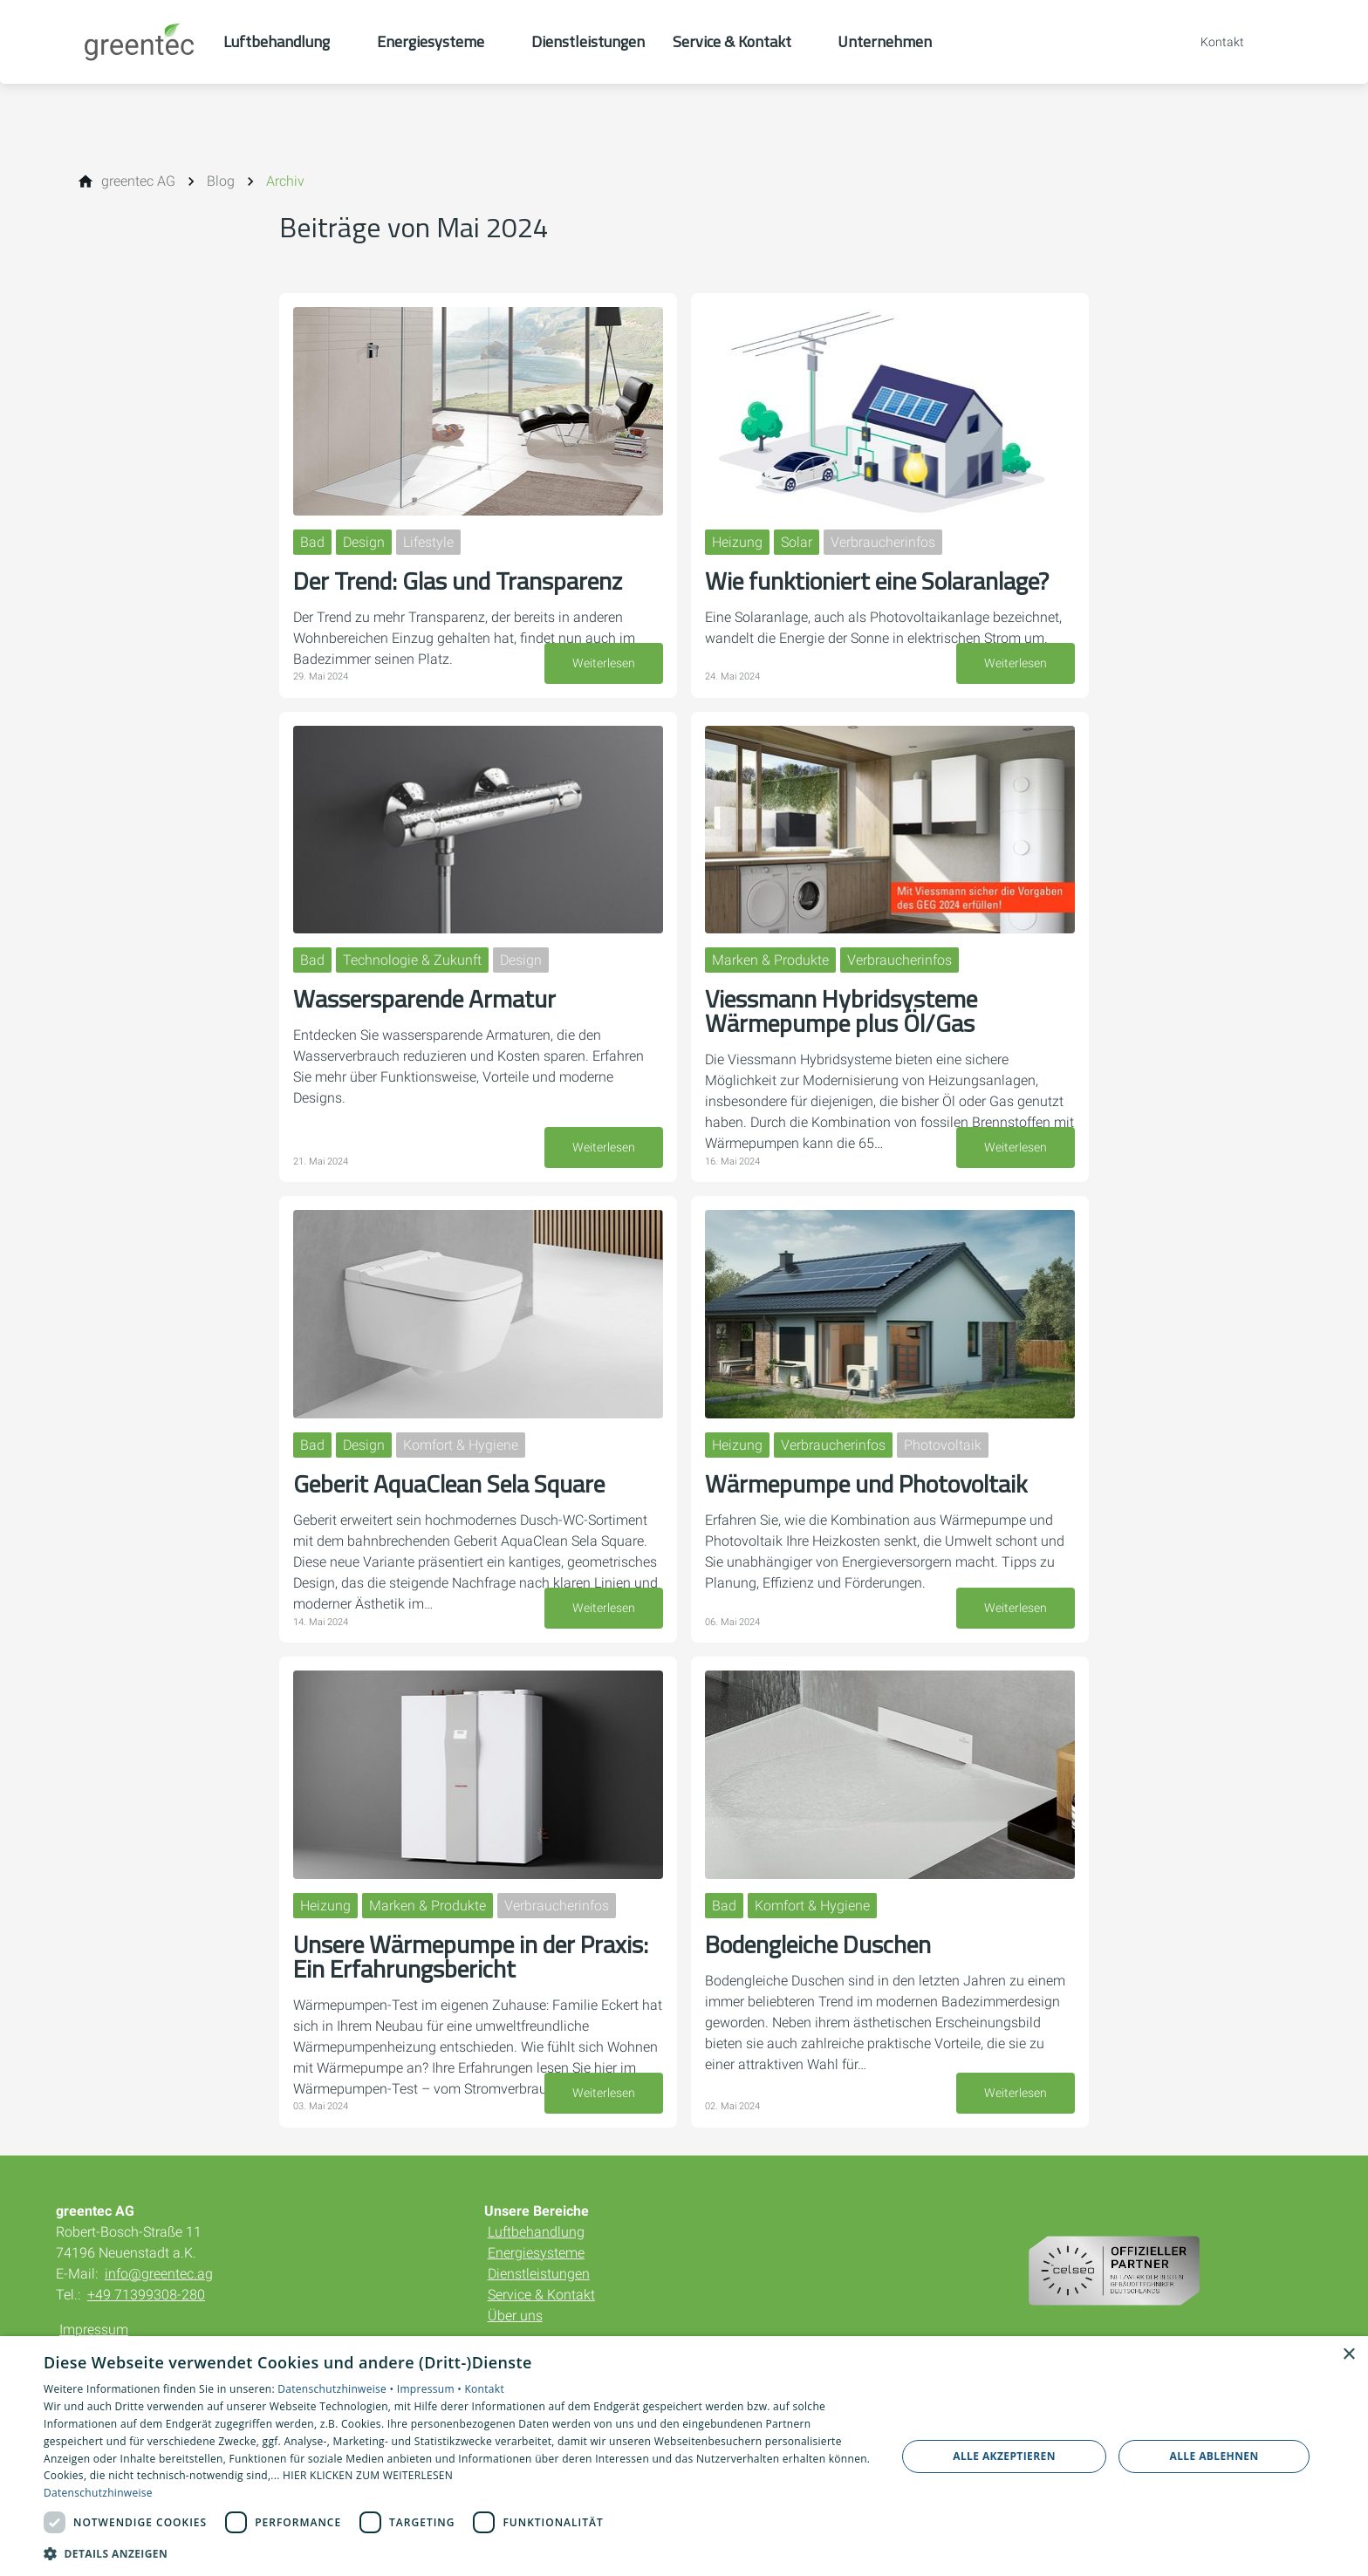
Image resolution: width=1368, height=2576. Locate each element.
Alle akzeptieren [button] (1004, 2456)
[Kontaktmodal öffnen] (1210, 42)
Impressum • (431, 2388)
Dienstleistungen (539, 2273)
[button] (457, 2553)
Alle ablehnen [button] (1214, 2456)
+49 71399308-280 (146, 2294)
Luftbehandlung (536, 2232)
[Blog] (221, 181)
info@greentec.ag (159, 2273)
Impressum (93, 2329)
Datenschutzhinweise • (336, 2388)
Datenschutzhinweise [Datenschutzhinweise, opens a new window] (98, 2492)
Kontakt (484, 2388)
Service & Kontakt (541, 2294)
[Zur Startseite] (139, 42)
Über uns (515, 2315)
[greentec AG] (138, 181)
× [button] (1348, 2354)
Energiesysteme (536, 2253)
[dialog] (684, 2456)
